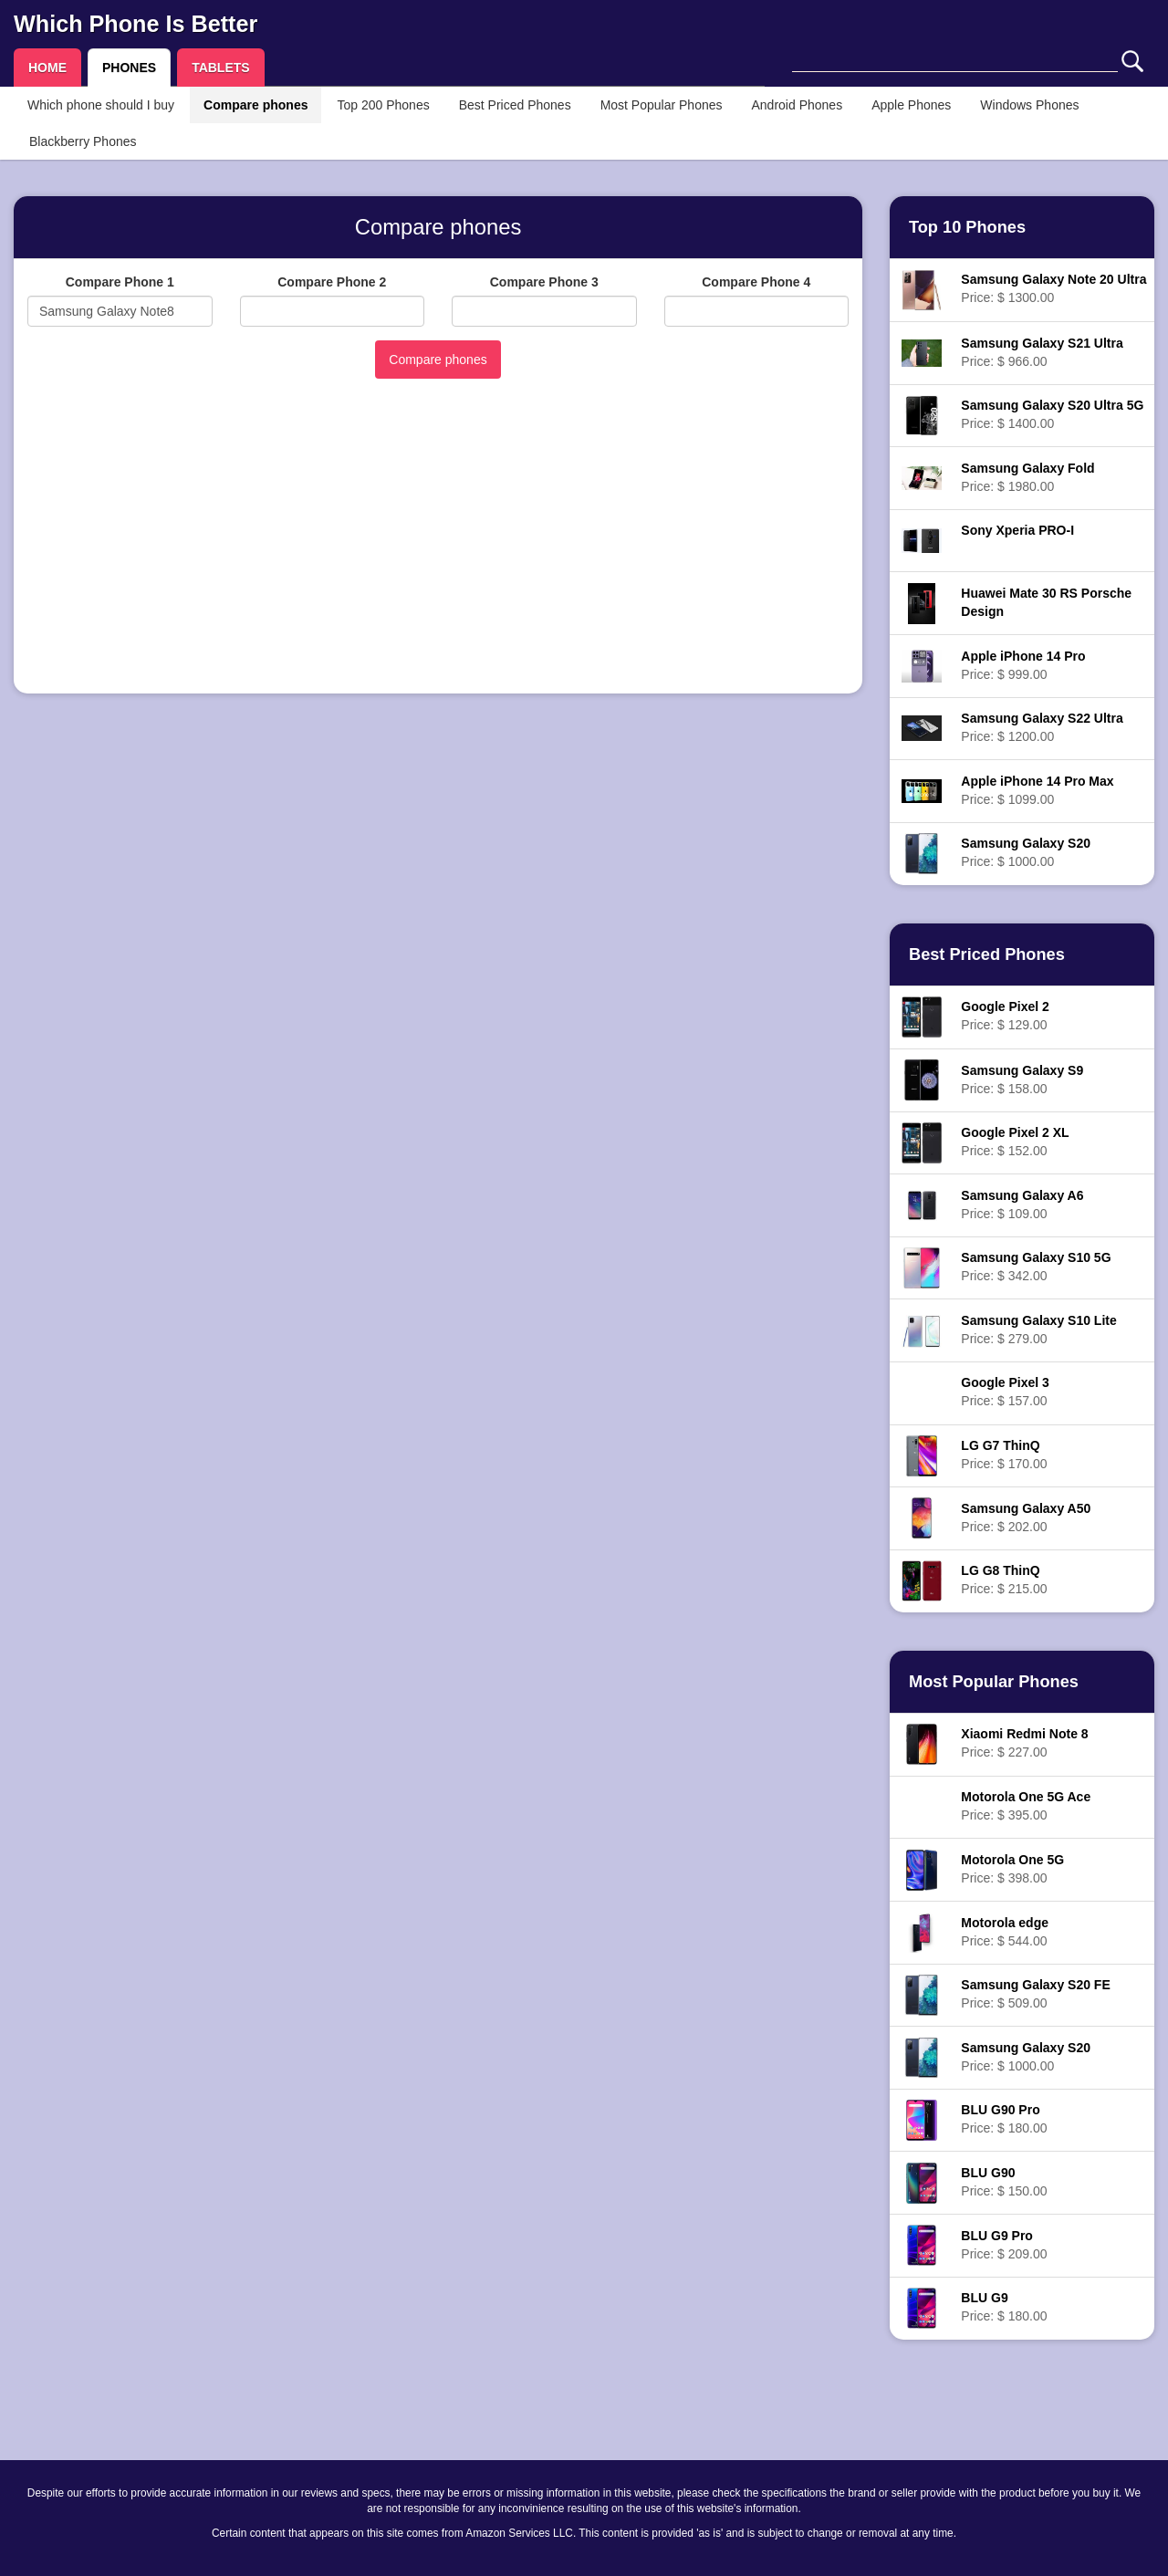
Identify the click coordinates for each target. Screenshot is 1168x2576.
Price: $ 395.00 (1025, 1805)
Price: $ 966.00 (1041, 352)
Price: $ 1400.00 (1052, 414)
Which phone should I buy (100, 105)
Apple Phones (911, 105)
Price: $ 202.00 (1025, 1517)
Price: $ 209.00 (1004, 2244)
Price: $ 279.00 (1038, 1329)
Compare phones (255, 105)
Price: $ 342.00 (1036, 1266)
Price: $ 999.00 (1023, 665)
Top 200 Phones (383, 105)
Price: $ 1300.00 (1053, 288)
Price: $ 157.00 (1004, 1391)
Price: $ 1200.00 (1041, 727)
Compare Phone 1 (120, 282)
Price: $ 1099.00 (1037, 790)
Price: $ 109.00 (1022, 1204)
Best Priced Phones (515, 105)
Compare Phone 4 (756, 282)
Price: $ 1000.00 (1025, 852)
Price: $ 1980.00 (1027, 477)
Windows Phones (1029, 105)
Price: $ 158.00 (1022, 1079)
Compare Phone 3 (544, 282)
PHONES (129, 67)
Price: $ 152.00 (1015, 1141)
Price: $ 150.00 (1004, 2181)
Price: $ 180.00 (1004, 2118)
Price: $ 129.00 (1004, 1015)
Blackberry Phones (83, 141)
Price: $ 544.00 (1004, 1931)
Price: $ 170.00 (1004, 1454)
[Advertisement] (438, 552)
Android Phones (797, 105)
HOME (47, 67)
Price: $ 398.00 (1012, 1868)
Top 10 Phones (967, 227)
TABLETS (221, 67)
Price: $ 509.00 (1035, 1993)
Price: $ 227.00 (1024, 1742)
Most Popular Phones (661, 105)
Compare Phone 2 (331, 282)
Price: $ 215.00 (1004, 1579)
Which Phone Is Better (135, 24)
